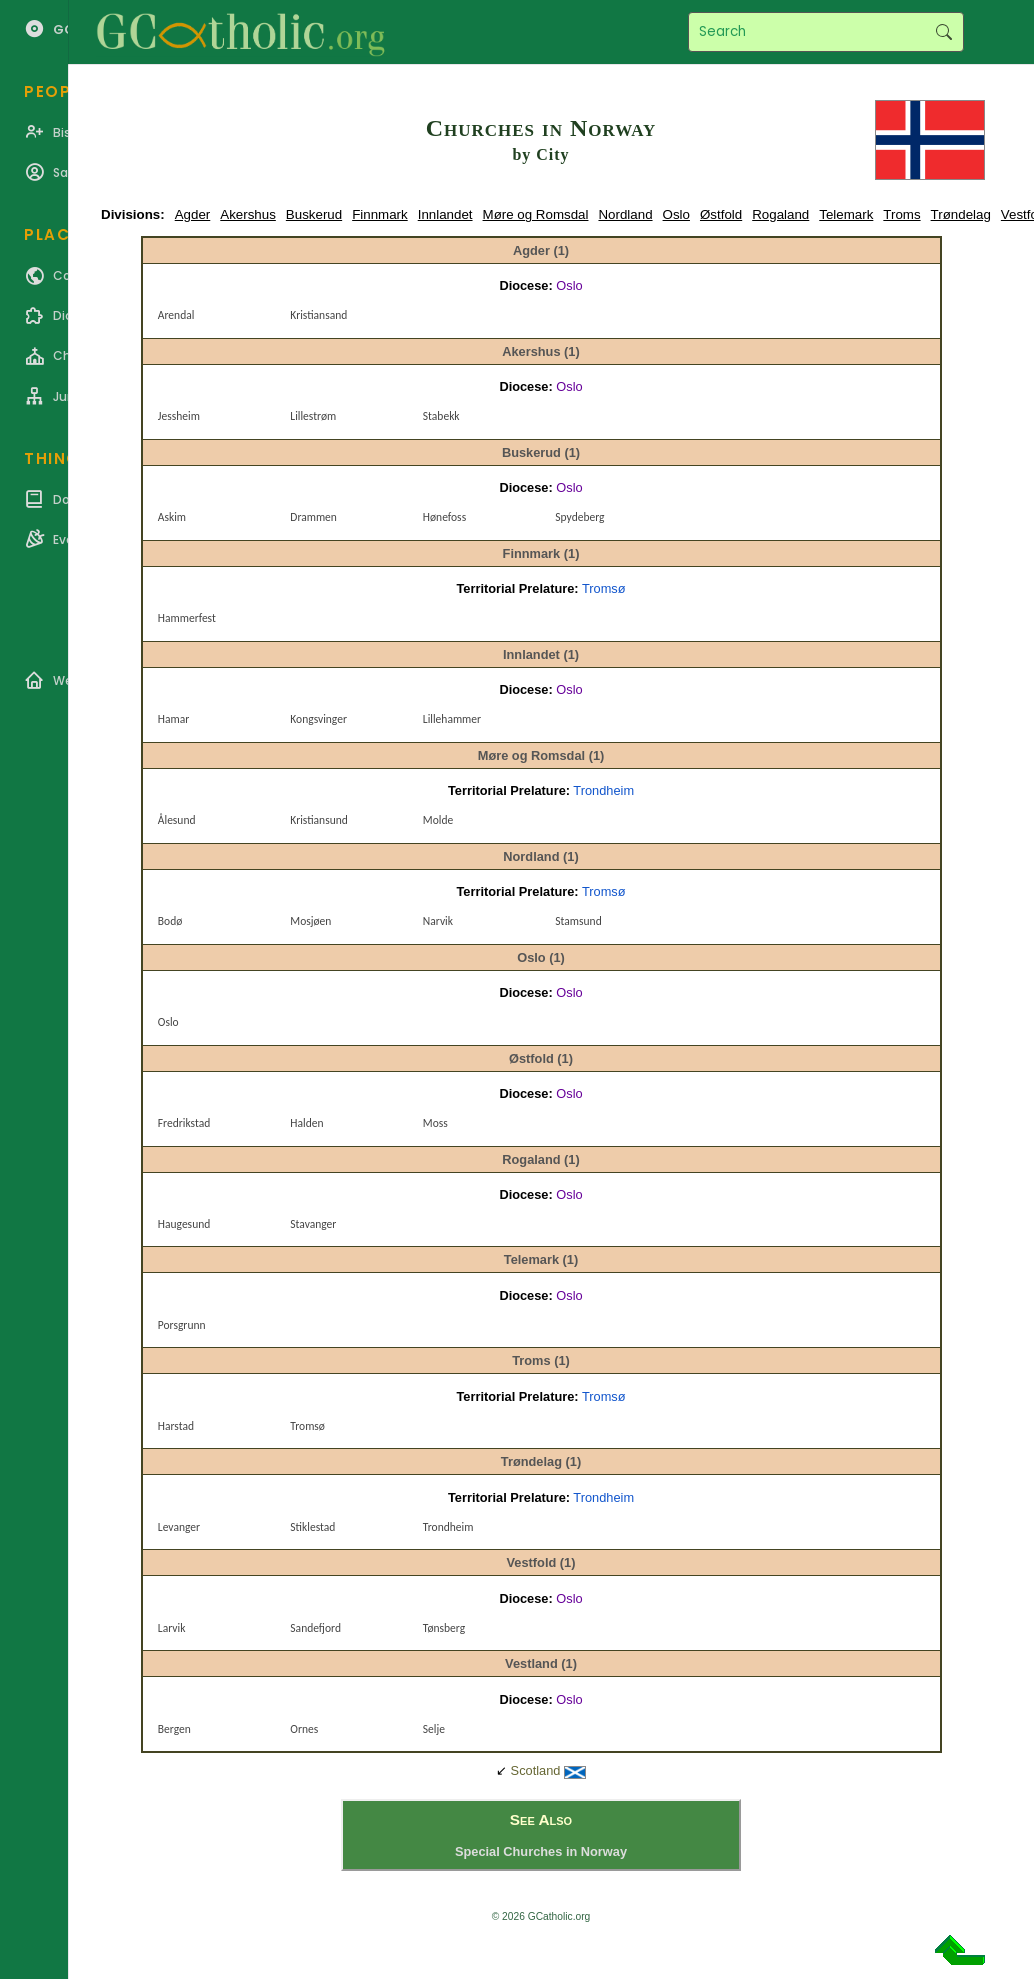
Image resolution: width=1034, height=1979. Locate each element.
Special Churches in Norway (541, 1851)
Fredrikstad (184, 1123)
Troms (901, 214)
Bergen (174, 1729)
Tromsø (604, 588)
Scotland (536, 1770)
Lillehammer (452, 719)
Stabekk (441, 416)
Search (943, 32)
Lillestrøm (313, 416)
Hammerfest (187, 618)
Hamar (173, 719)
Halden (306, 1123)
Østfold (721, 214)
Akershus (248, 214)
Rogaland (780, 214)
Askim (172, 517)
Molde (438, 820)
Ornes (304, 1729)
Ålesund (177, 820)
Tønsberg (444, 1628)
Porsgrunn (182, 1325)
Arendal (176, 315)
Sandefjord (315, 1628)
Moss (435, 1123)
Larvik (172, 1628)
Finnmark (380, 214)
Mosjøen (310, 921)
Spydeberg (579, 517)
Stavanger (313, 1224)
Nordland (625, 214)
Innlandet (445, 214)
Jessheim (179, 416)
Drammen (313, 517)
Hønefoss (444, 517)
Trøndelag (961, 214)
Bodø (170, 921)
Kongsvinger (318, 719)
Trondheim (603, 790)
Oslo (676, 214)
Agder (193, 214)
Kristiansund (318, 820)
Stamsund (578, 921)
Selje (434, 1729)
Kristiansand (318, 315)
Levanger (179, 1527)
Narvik (438, 921)
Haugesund (184, 1224)
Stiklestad (312, 1527)
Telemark (846, 214)
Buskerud (314, 214)
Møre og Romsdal (536, 214)
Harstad (176, 1426)
